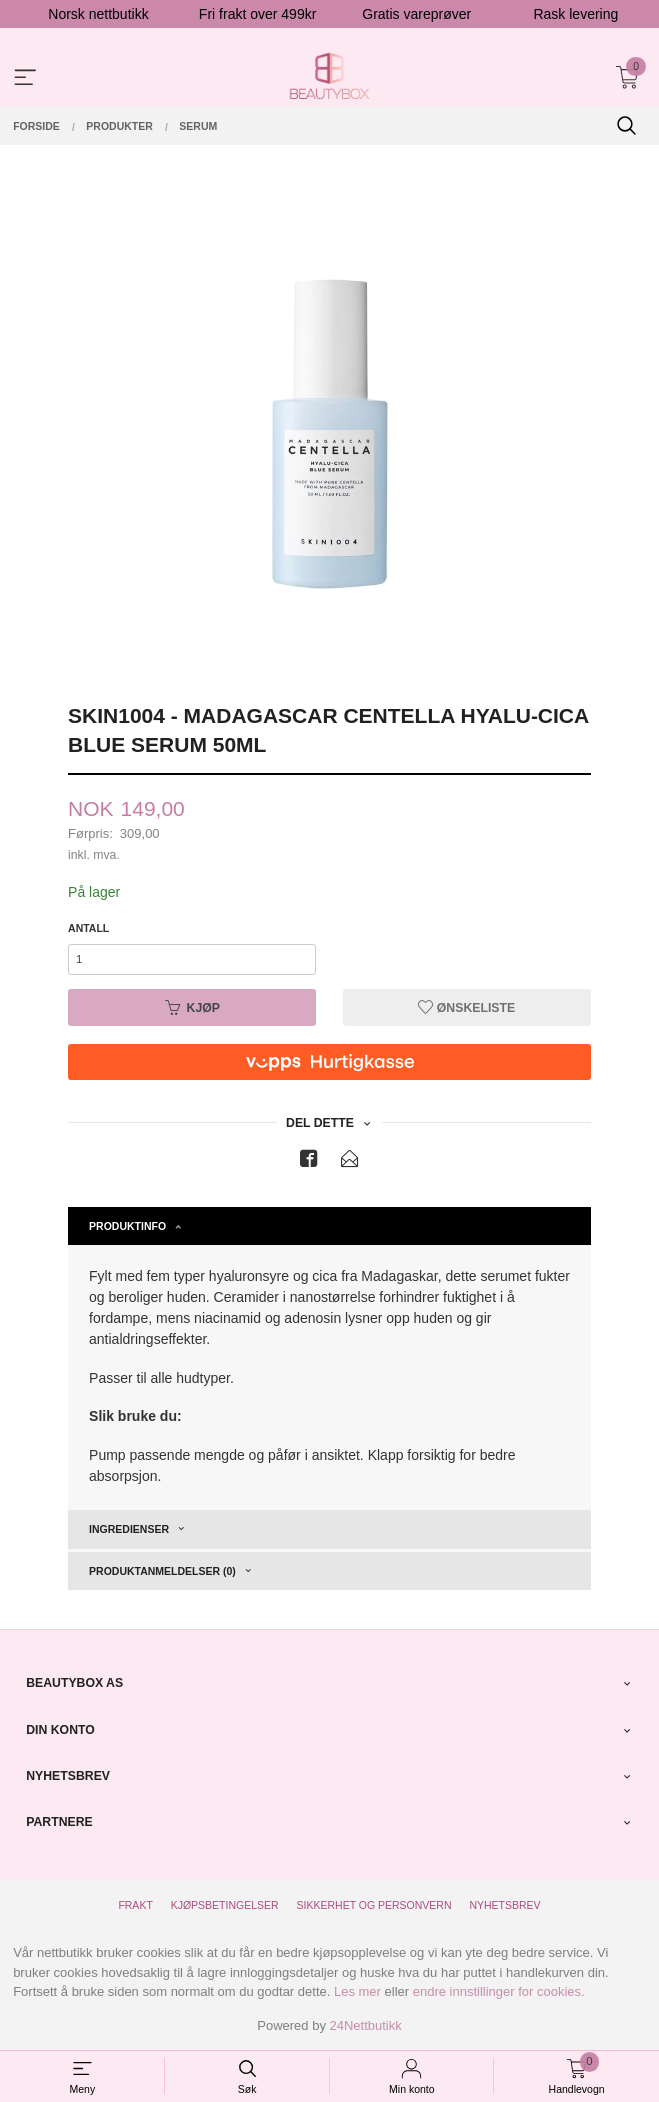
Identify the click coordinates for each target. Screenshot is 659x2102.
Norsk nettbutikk (98, 14)
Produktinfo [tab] (127, 1226)
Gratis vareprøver (416, 14)
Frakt (135, 1905)
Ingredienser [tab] (129, 1529)
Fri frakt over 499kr (257, 14)
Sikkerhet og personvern (374, 1905)
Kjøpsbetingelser (225, 1905)
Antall (88, 928)
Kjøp (192, 1008)
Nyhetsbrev (504, 1905)
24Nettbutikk (366, 2025)
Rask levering (575, 14)
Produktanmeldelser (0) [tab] (162, 1571)
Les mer (357, 1991)
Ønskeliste (466, 1008)
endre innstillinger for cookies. (499, 1991)
